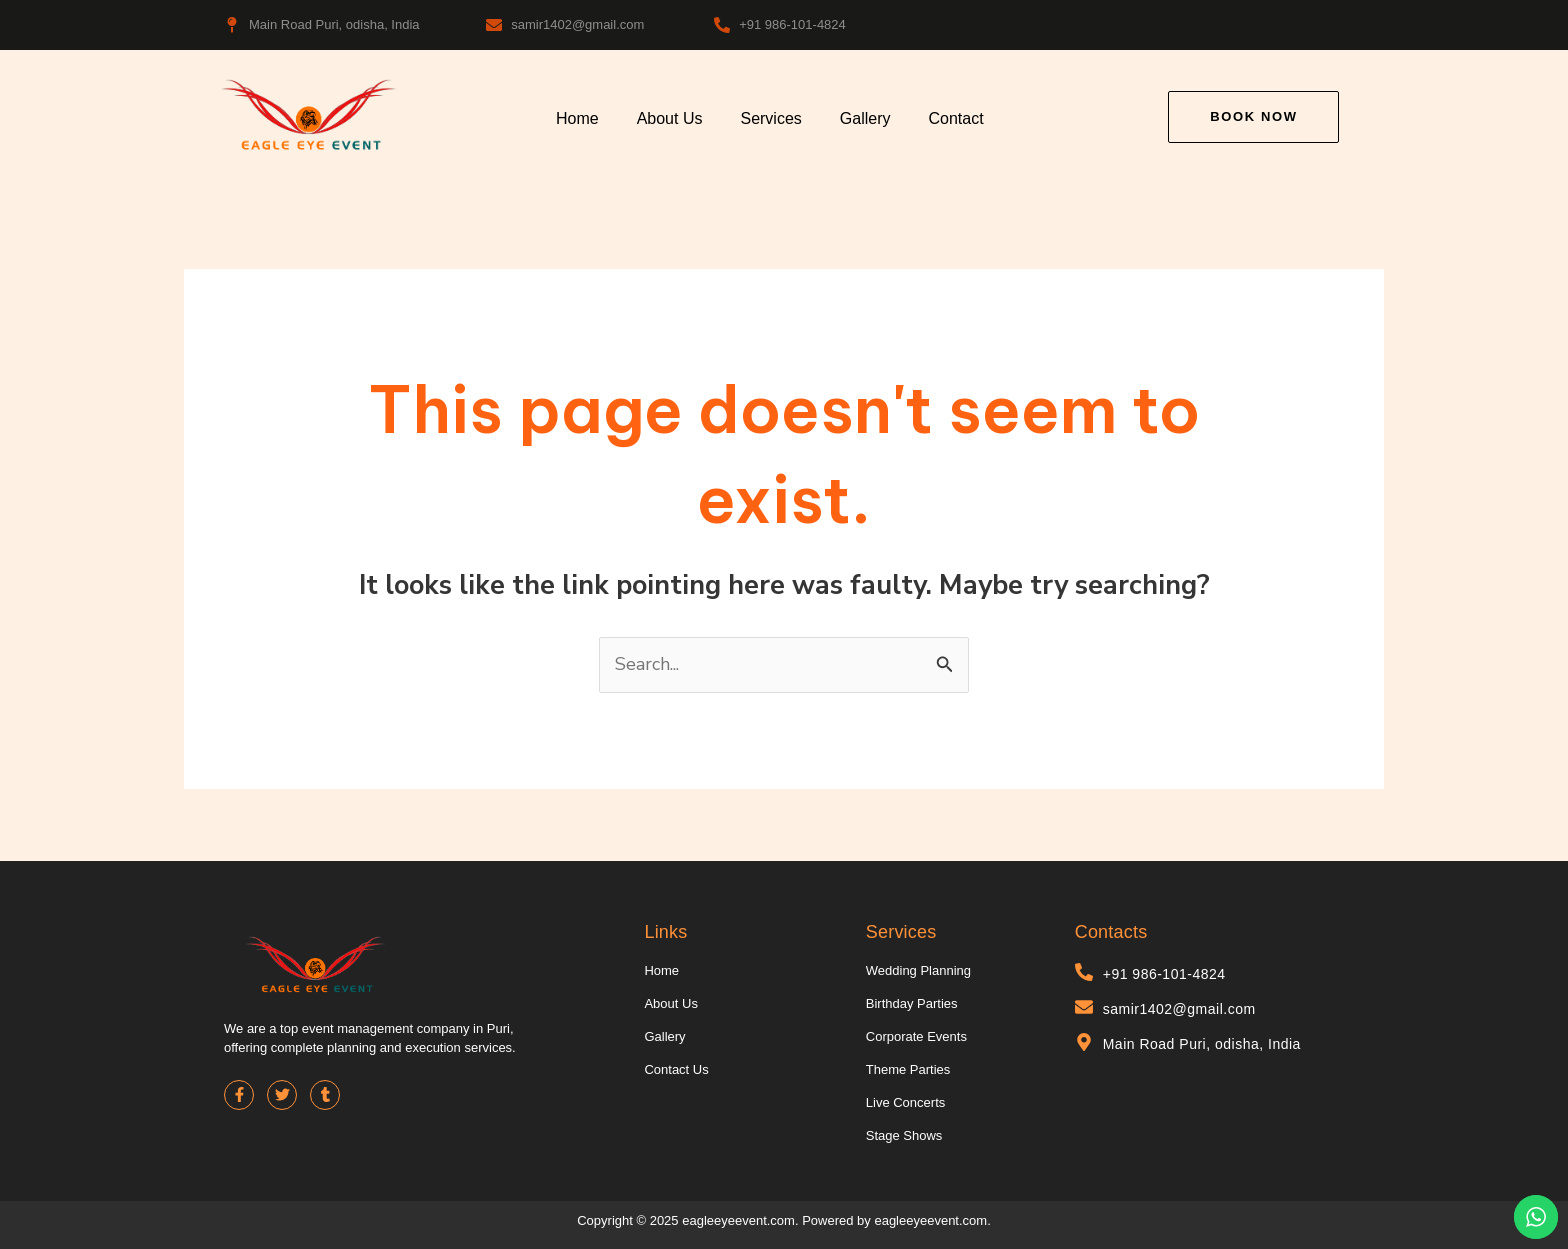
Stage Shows (904, 1135)
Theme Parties (908, 1069)
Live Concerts (905, 1102)
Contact (956, 118)
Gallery (865, 118)
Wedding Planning (918, 970)
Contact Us (676, 1069)
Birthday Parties (912, 1003)
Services (770, 118)
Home (577, 118)
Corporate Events (916, 1036)
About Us (670, 118)
